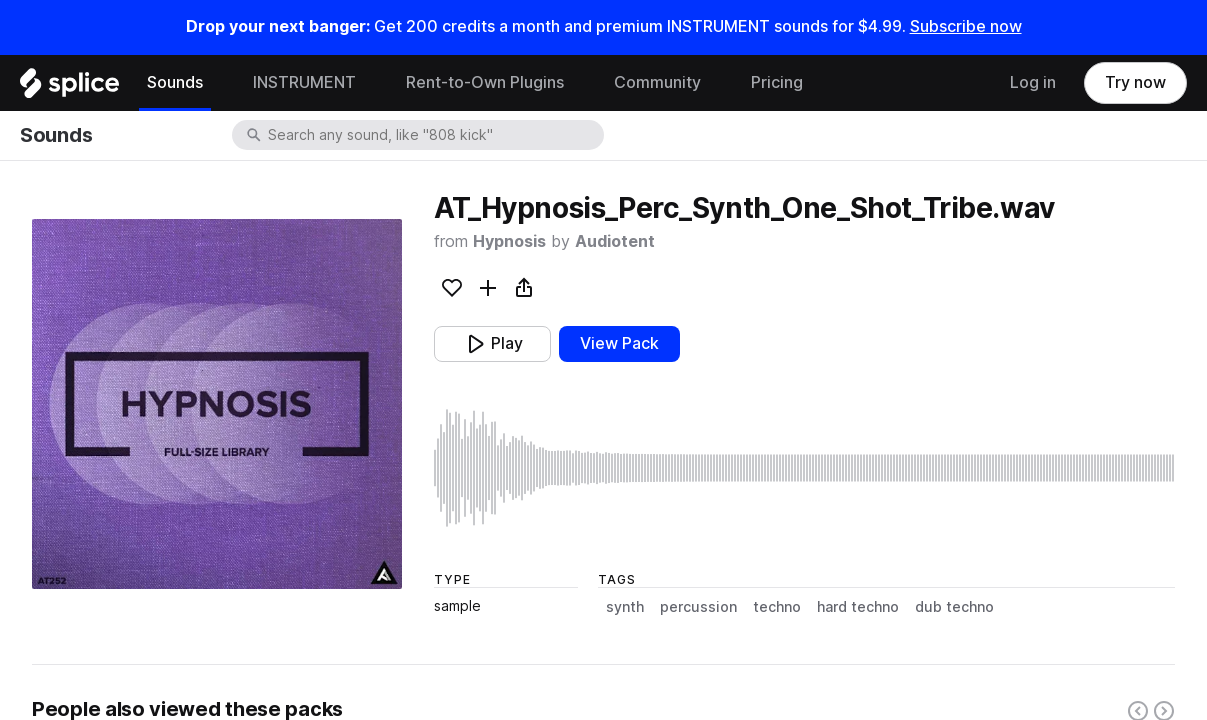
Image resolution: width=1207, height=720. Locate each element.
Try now (1135, 82)
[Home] (69, 88)
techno (777, 607)
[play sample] (804, 468)
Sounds (175, 82)
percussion (698, 607)
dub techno (954, 607)
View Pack (619, 343)
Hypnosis (509, 241)
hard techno (858, 607)
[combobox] (434, 135)
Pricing (777, 82)
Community (657, 82)
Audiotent (615, 241)
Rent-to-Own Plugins (485, 82)
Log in (1033, 82)
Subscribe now (966, 26)
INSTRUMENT (304, 82)
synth (625, 607)
